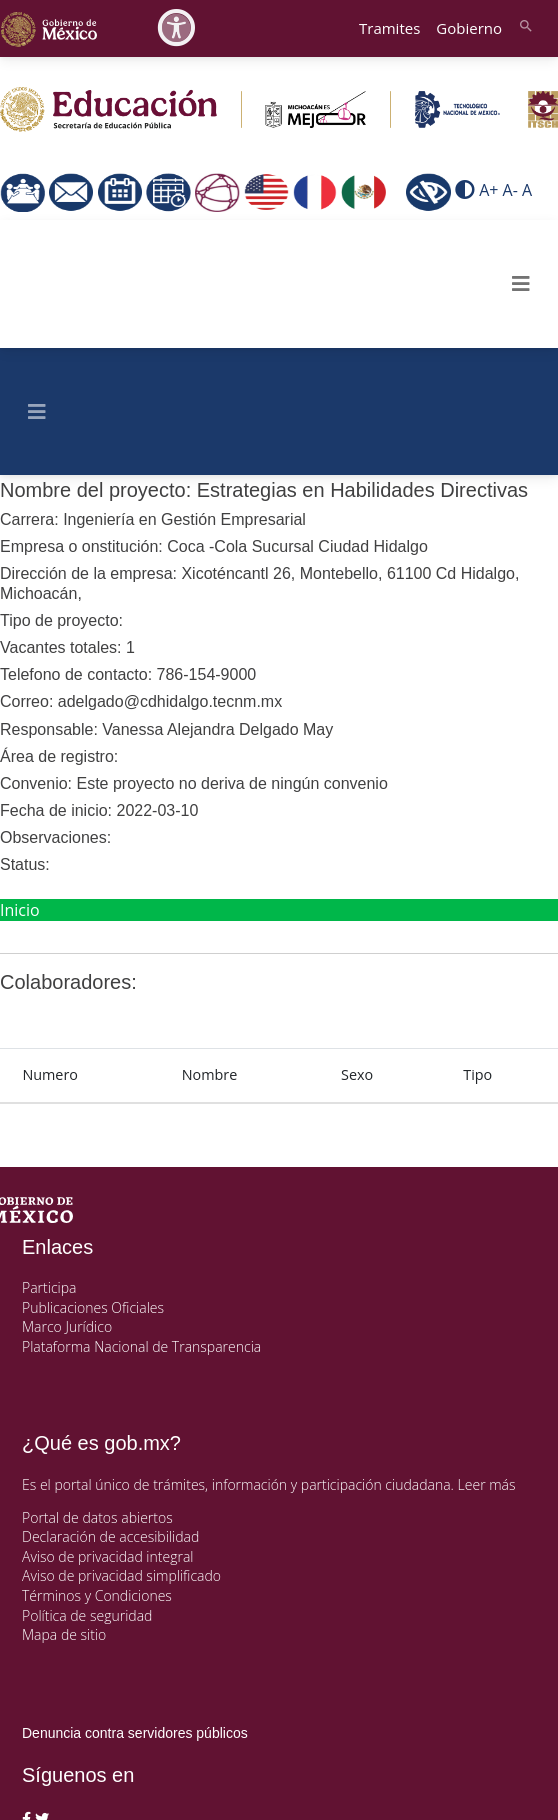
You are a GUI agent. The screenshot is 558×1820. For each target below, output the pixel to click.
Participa (49, 1287)
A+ (488, 191)
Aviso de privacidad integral (107, 1556)
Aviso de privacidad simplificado (121, 1575)
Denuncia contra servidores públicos (135, 1733)
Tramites (389, 28)
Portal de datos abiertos (97, 1517)
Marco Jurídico (67, 1326)
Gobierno (469, 28)
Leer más (487, 1484)
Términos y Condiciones (97, 1595)
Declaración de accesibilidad (110, 1536)
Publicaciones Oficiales (93, 1307)
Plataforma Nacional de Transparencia (141, 1346)
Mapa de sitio (64, 1634)
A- (510, 191)
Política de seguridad (87, 1615)
